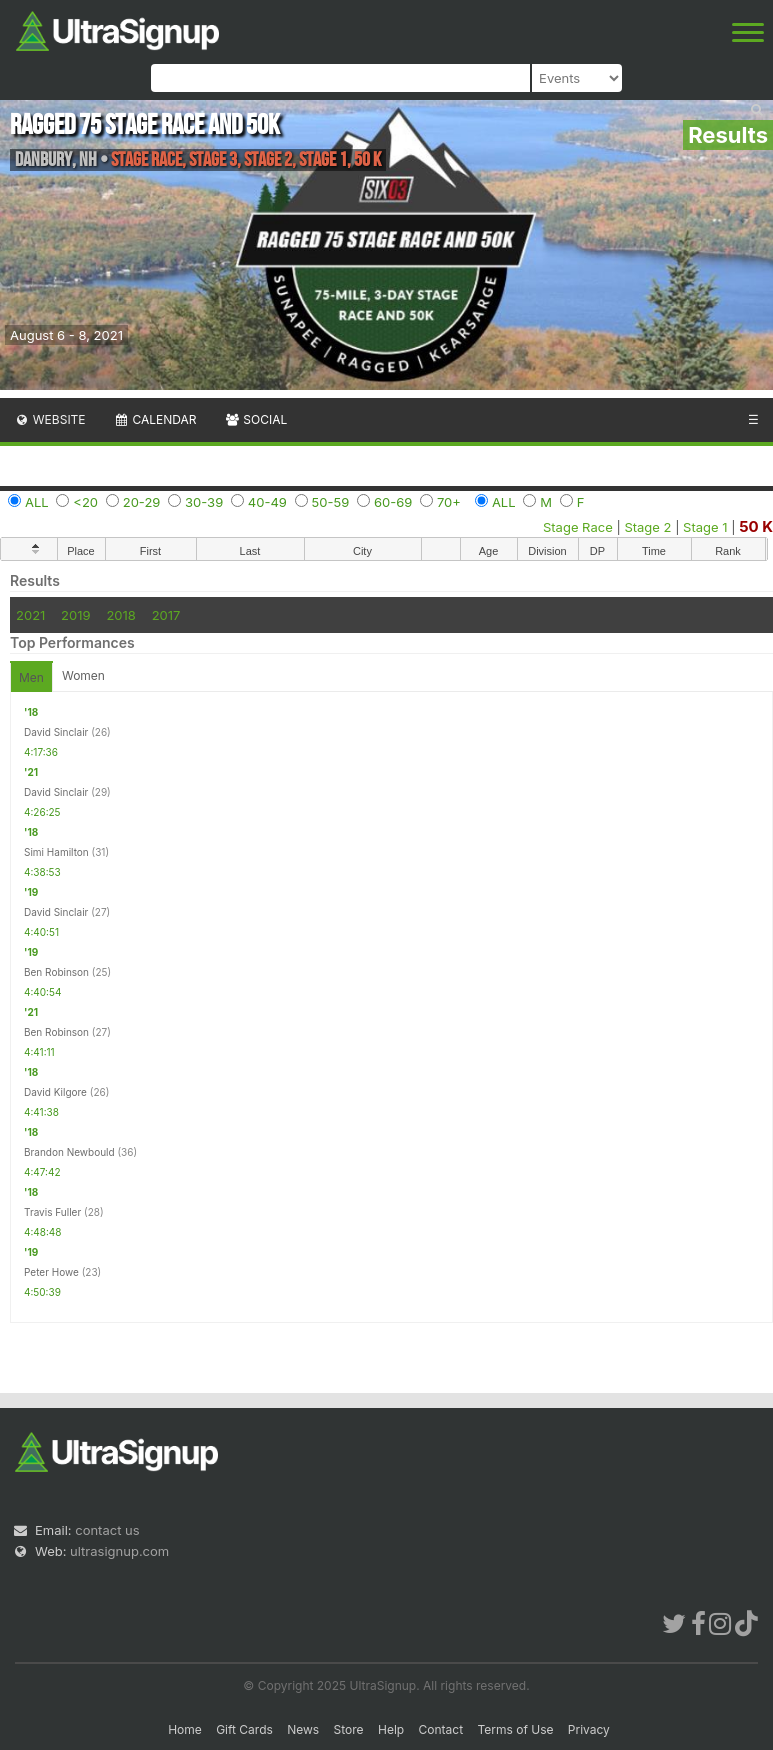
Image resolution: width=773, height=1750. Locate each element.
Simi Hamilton (56, 852)
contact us (107, 1530)
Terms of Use (515, 1729)
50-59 (331, 502)
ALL (37, 502)
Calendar (155, 419)
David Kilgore (55, 1092)
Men (31, 677)
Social (255, 419)
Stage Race (578, 527)
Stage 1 (705, 527)
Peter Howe (51, 1272)
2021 (30, 615)
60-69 (393, 502)
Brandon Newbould (69, 1152)
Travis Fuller (52, 1212)
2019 (75, 615)
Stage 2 (647, 527)
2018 (120, 615)
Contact (441, 1729)
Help (391, 1729)
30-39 (204, 502)
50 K (756, 526)
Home (185, 1729)
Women (83, 675)
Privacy (589, 1729)
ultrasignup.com (119, 1551)
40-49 (267, 502)
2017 (166, 615)
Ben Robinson (56, 972)
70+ (449, 502)
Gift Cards (244, 1729)
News (303, 1729)
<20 (85, 502)
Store (349, 1729)
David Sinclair (56, 732)
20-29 (142, 502)
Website (50, 419)
